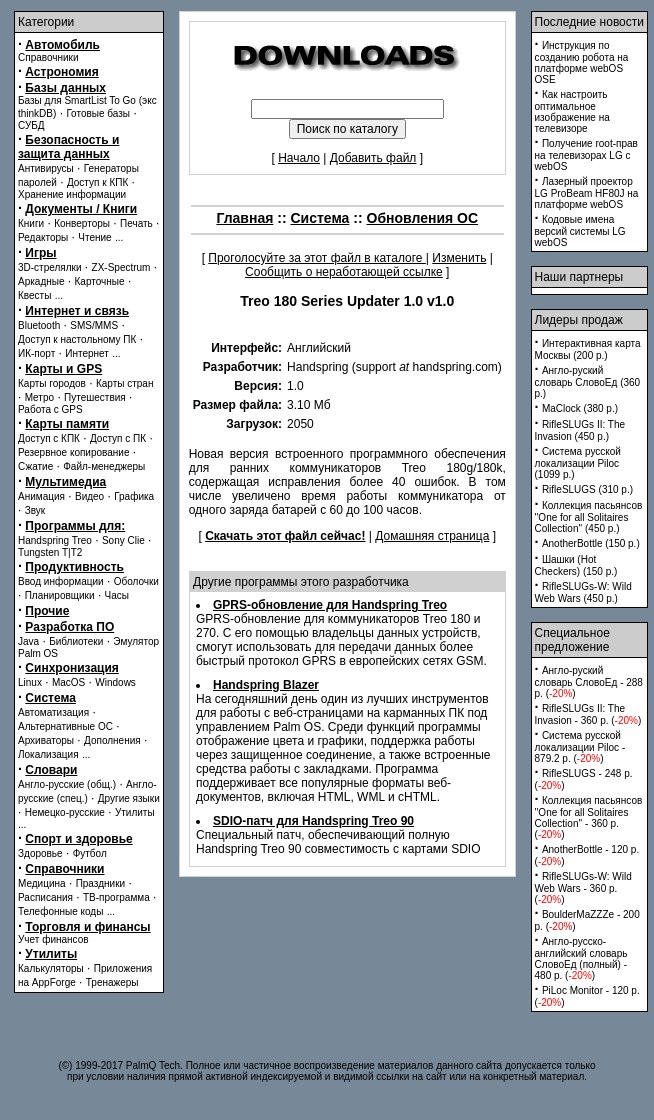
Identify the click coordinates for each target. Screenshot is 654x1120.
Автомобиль (62, 45)
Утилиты (135, 812)
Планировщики (60, 595)
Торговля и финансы (87, 927)
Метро (39, 397)
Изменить (459, 258)
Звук (35, 510)
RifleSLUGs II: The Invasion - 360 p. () (588, 714)
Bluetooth (39, 325)
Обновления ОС (423, 218)
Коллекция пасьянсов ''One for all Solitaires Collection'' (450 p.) (589, 517)
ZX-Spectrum (121, 267)
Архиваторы (46, 740)
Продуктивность (74, 567)
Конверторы (82, 223)
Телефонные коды (60, 911)
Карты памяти (67, 424)
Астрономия (61, 72)
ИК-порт (36, 353)
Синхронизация (72, 668)
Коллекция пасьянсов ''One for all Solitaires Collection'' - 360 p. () (589, 817)
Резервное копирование (74, 452)
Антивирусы (46, 168)
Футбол (90, 853)
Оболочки (136, 581)
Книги (31, 223)
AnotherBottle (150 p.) (591, 543)
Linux (30, 682)
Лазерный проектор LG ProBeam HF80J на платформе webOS (587, 193)
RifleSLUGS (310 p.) (587, 489)
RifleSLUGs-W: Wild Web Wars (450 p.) (583, 592)
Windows (115, 682)
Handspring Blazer (266, 685)
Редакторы (43, 237)
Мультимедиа (65, 482)
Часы (117, 595)
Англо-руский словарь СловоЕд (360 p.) (588, 382)
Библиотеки (76, 641)
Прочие (47, 611)
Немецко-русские (65, 812)
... (119, 237)
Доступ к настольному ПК (77, 339)
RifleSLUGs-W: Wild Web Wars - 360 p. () (583, 888)
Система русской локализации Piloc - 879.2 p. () (580, 747)
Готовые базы (98, 113)
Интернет (87, 353)
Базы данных (65, 88)
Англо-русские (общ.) (67, 784)
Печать (136, 223)
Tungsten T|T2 (50, 552)
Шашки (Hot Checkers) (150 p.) (576, 565)
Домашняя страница (432, 536)
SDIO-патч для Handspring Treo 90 (313, 821)
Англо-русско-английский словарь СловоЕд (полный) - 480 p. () (581, 958)
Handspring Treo (55, 540)
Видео (89, 496)
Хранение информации (72, 194)
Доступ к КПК (97, 182)
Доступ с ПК (118, 438)
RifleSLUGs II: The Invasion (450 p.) (580, 430)
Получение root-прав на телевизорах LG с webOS (586, 155)
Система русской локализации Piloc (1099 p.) (578, 463)
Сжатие (35, 466)
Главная (244, 218)
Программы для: (75, 526)
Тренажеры (112, 982)
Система (50, 698)
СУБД (31, 125)
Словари (51, 770)
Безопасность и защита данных (68, 147)
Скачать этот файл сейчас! (285, 536)
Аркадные (41, 281)
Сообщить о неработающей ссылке (344, 272)
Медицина (42, 883)
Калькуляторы (51, 968)
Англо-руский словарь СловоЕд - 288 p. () (589, 682)
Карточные (100, 281)
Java (28, 641)
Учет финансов (53, 939)
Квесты (34, 295)
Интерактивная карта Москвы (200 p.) (588, 349)
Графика (134, 496)
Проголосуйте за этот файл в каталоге (317, 258)
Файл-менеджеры (104, 466)
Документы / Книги (81, 209)
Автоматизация (53, 712)
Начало (299, 158)
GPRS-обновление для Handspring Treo (330, 605)
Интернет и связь (77, 311)
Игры (40, 253)
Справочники (48, 57)
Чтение (94, 237)
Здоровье (40, 853)
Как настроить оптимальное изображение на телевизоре (572, 111)
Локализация (48, 754)
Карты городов (52, 383)
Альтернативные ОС (65, 726)
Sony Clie (123, 540)
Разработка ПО (69, 627)
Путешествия (95, 397)
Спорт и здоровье (78, 839)
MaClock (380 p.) (580, 408)
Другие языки (129, 798)
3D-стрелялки (50, 267)
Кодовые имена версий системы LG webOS (580, 231)
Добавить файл (373, 158)
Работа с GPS (50, 409)
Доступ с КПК (49, 438)
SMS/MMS (94, 325)
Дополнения (112, 740)
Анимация (41, 496)
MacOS (68, 682)
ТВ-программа (116, 897)
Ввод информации (61, 581)
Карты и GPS (63, 369)
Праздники (100, 883)
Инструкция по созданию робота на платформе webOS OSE (582, 62)
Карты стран (125, 383)
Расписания (45, 897)
